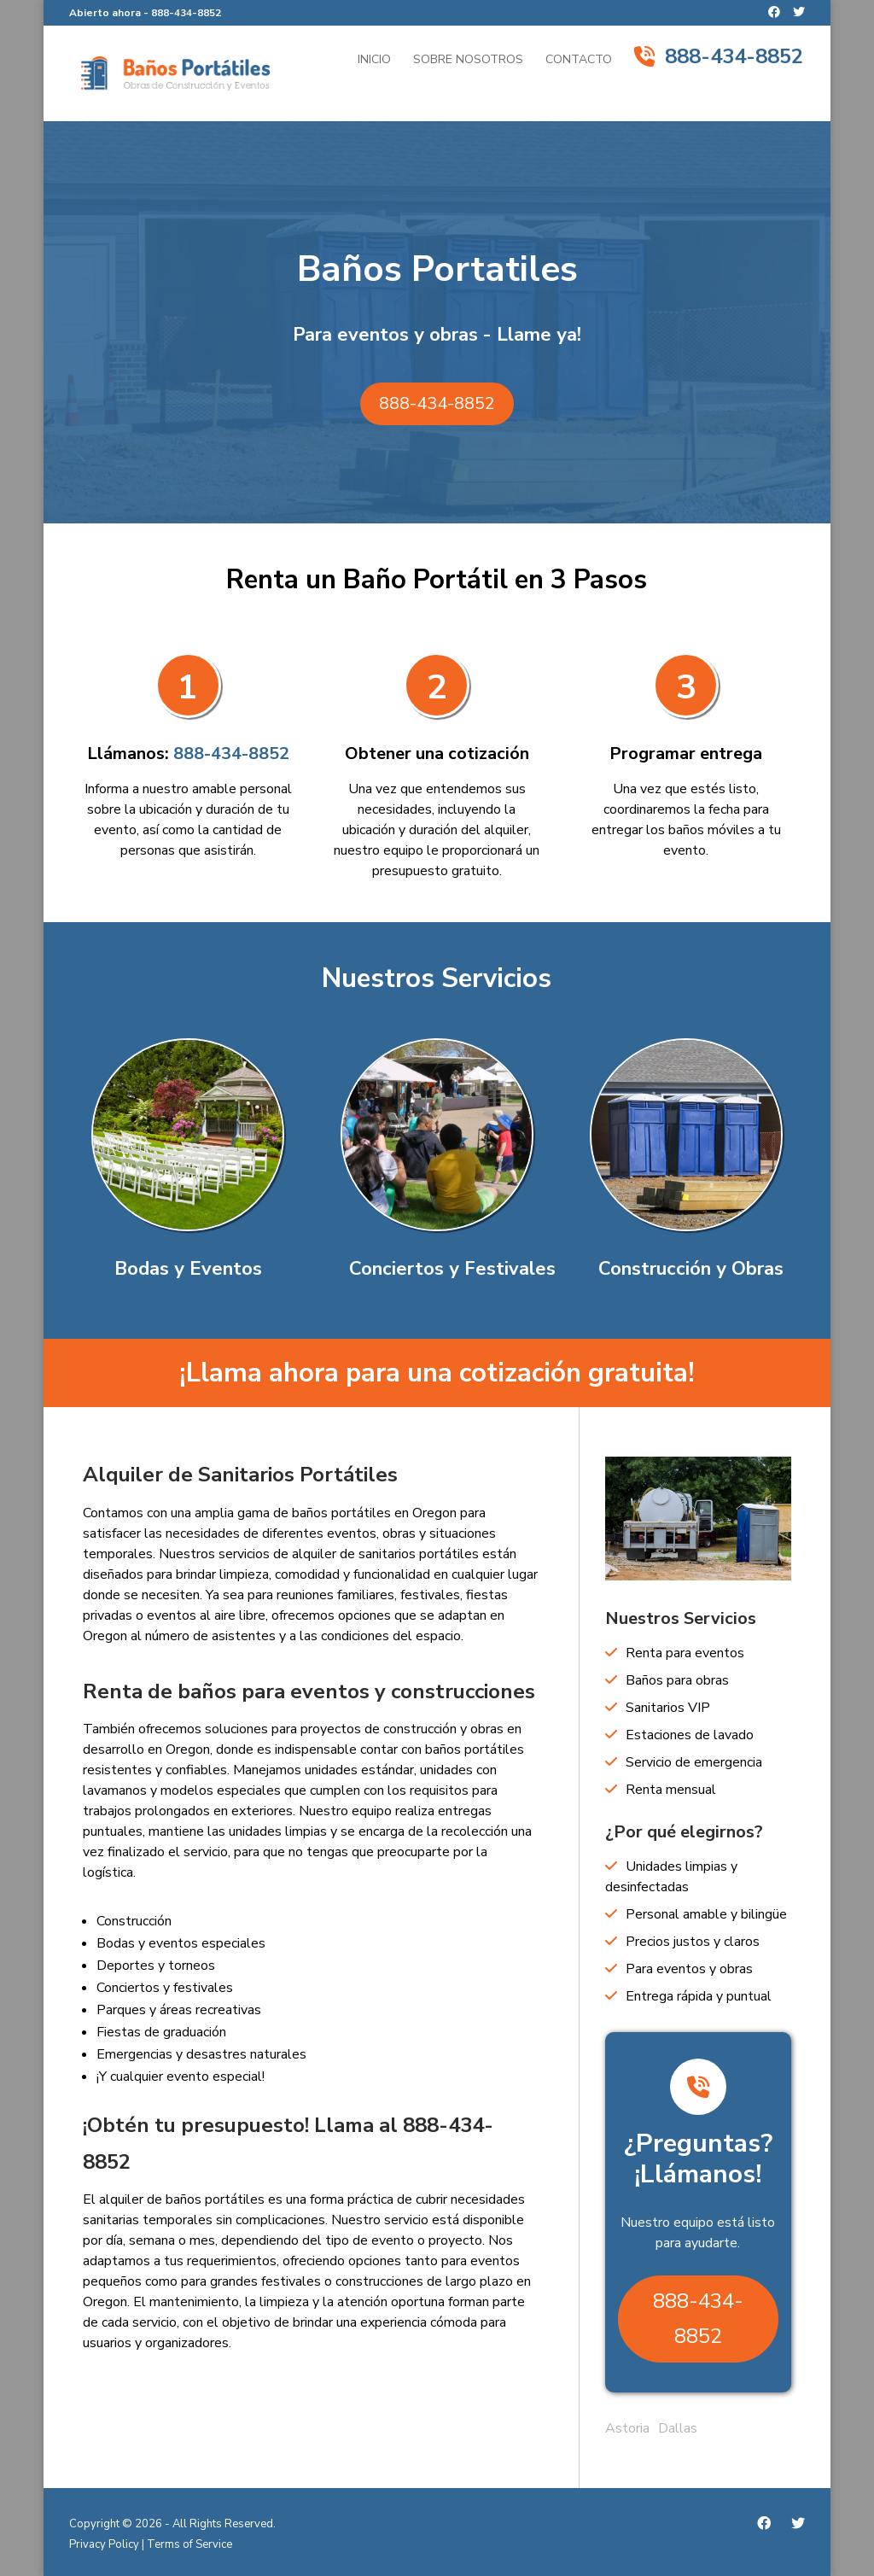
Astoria (627, 2428)
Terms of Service (189, 2544)
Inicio (374, 60)
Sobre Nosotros (468, 60)
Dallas (677, 2428)
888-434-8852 (186, 13)
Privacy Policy (104, 2544)
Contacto (578, 60)
